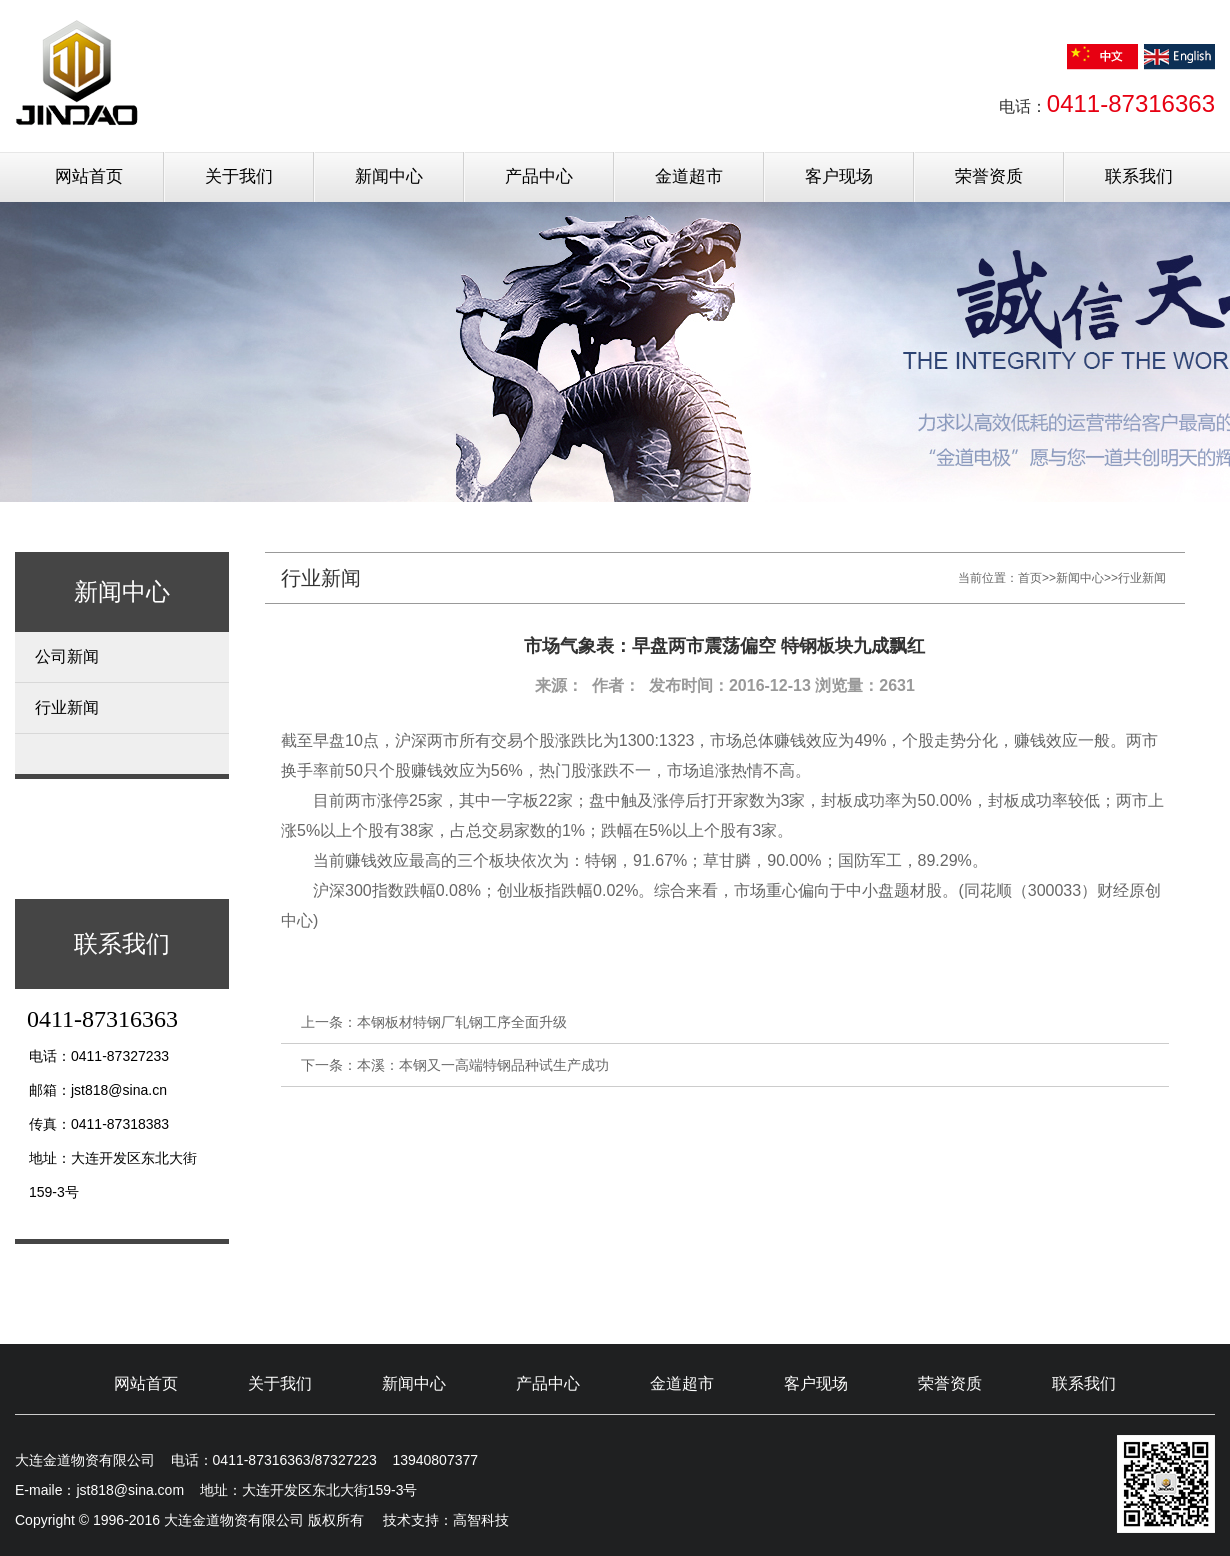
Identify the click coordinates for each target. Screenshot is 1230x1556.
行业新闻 (67, 707)
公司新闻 (67, 656)
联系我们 (1139, 176)
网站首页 (89, 176)
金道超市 (689, 176)
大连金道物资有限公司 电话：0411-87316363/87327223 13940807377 (246, 1460)
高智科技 (481, 1520)
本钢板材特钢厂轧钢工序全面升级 (462, 1022)
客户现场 (839, 176)
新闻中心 (389, 176)
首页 (1030, 578)
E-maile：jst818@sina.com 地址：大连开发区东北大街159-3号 (216, 1490)
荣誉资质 (989, 176)
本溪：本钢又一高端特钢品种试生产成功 (483, 1065)
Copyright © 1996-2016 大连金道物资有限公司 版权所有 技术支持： (234, 1520)
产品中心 (539, 176)
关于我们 (239, 176)
